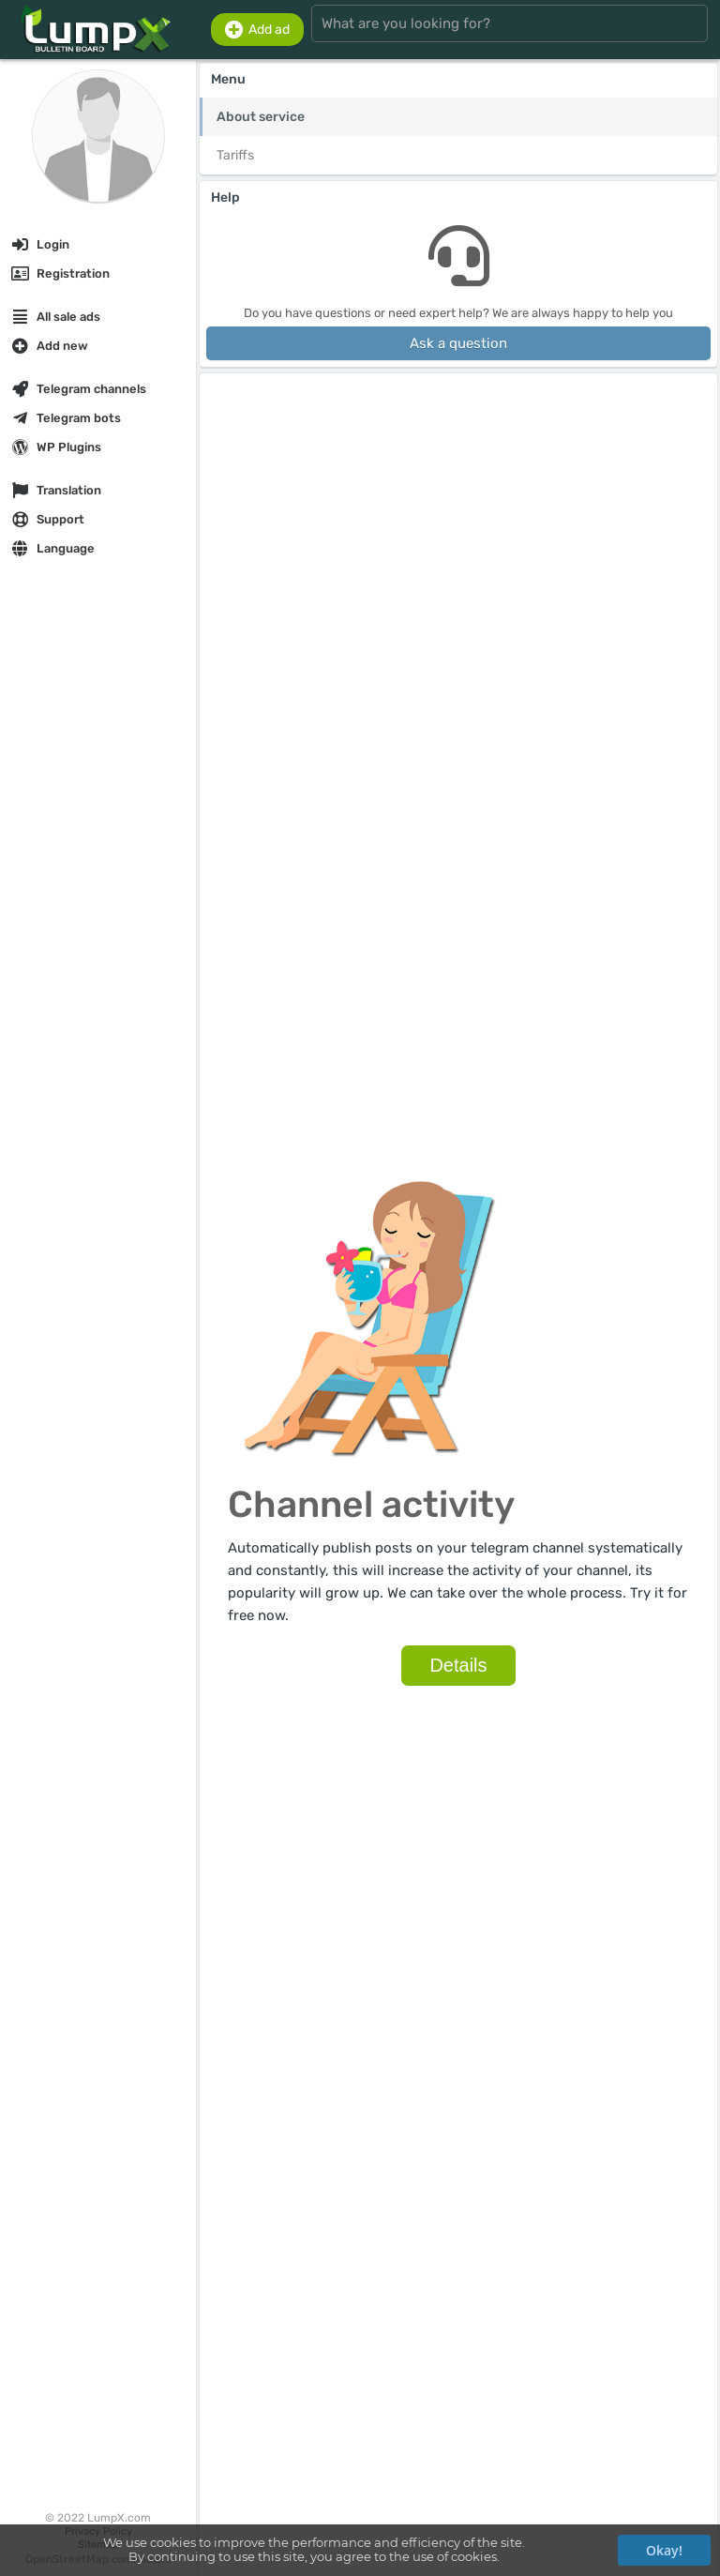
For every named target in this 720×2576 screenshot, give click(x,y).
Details (463, 1669)
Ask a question (458, 343)
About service (261, 117)
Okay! (664, 2550)
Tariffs (235, 155)
